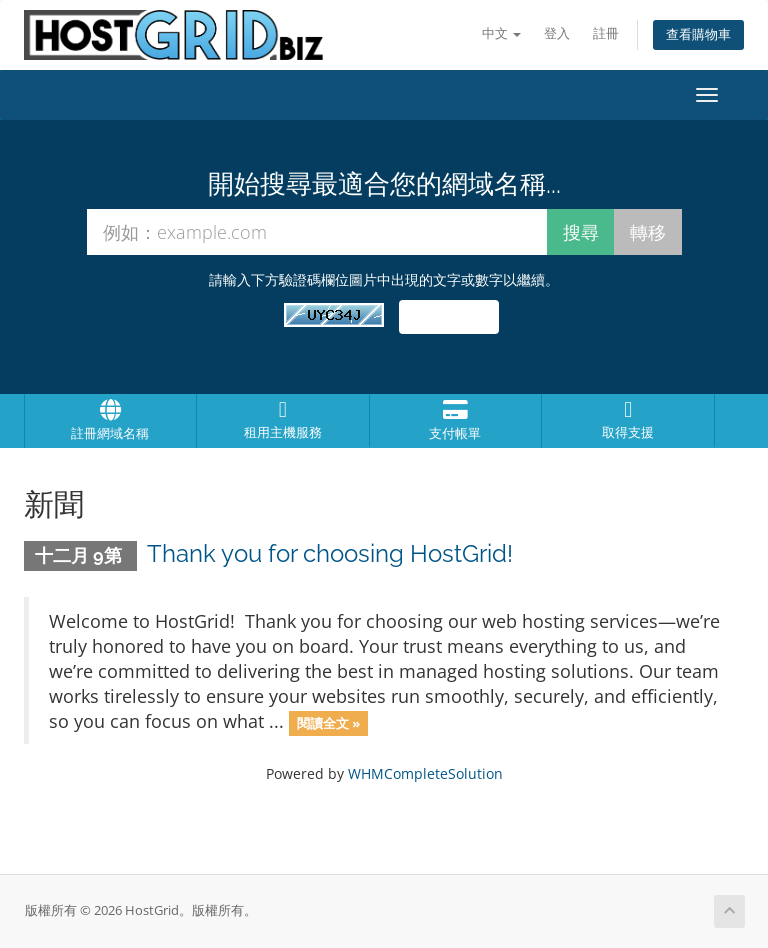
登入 (557, 33)
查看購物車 (698, 34)
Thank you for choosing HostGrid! (330, 553)
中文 (501, 33)
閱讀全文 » (328, 723)
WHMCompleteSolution (425, 773)
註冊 (606, 33)
